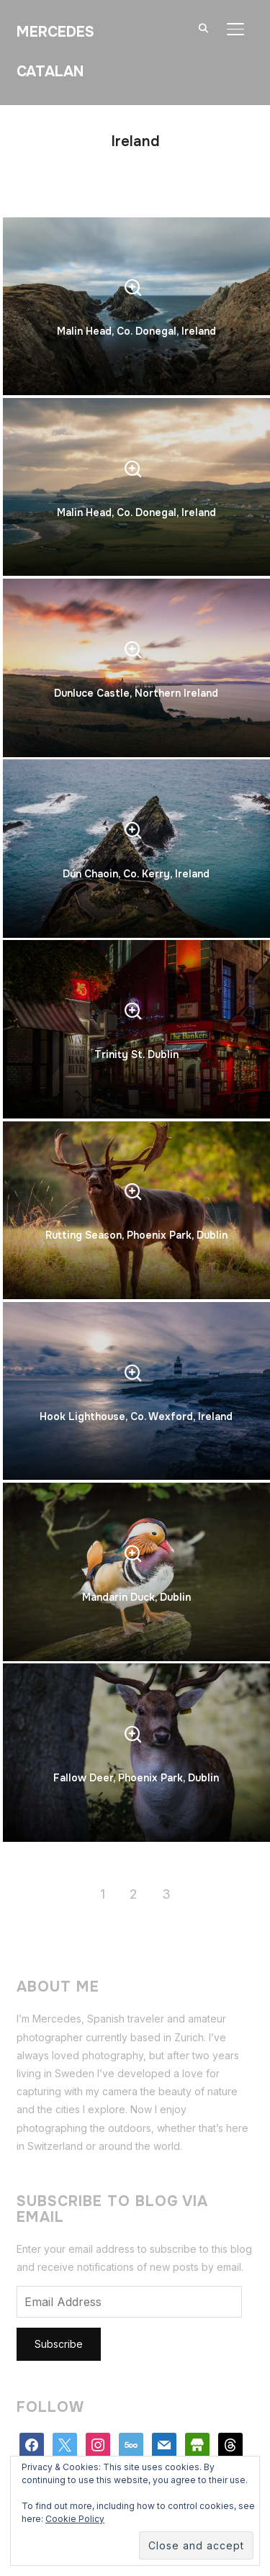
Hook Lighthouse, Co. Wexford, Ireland (136, 1416)
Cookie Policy (74, 2518)
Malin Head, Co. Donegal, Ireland (136, 331)
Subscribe (59, 2344)
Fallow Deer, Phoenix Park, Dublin (136, 1777)
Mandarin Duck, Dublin (136, 1597)
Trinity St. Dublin (136, 1054)
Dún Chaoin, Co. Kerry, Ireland (136, 873)
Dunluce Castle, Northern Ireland (136, 693)
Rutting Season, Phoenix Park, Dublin (136, 1235)
